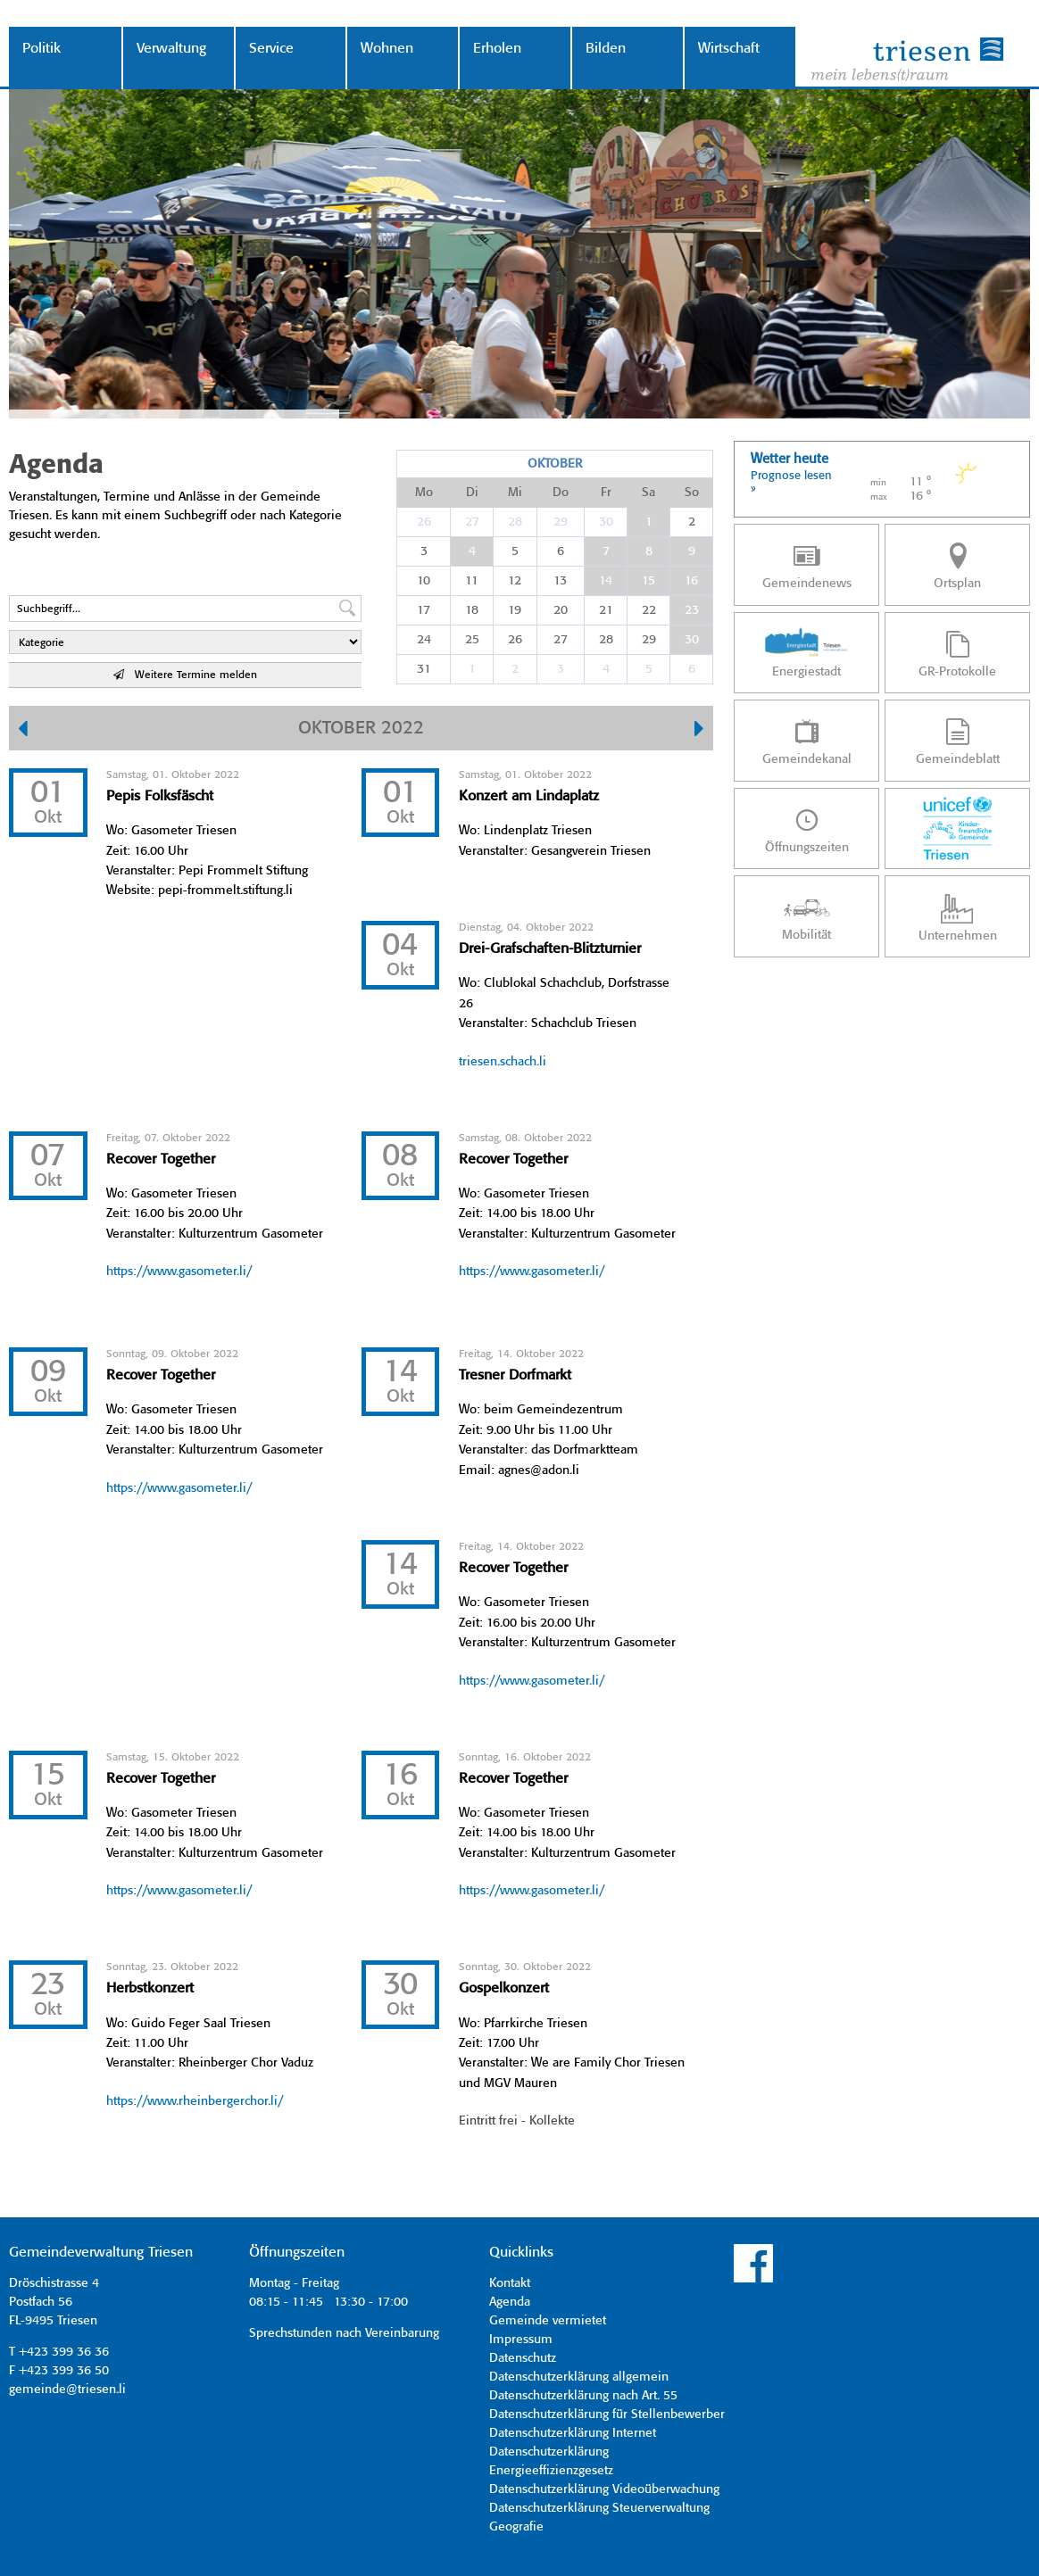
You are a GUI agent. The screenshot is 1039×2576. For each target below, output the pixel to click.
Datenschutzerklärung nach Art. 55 (583, 2396)
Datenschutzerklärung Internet (572, 2433)
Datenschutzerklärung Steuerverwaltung (599, 2508)
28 (515, 522)
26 (424, 522)
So (692, 492)
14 (605, 581)
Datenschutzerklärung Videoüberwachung (604, 2489)
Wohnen (387, 48)
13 (560, 581)
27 (472, 522)
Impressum (521, 2339)
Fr (606, 492)
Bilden (606, 48)
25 (472, 640)
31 (424, 669)
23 (692, 610)
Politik (41, 48)
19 (514, 610)
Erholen (497, 48)
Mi (515, 492)
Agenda (509, 2302)
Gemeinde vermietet (547, 2321)
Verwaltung (171, 48)
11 (471, 581)
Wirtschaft (729, 48)
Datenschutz (522, 2358)
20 (560, 610)
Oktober (555, 464)
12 (514, 581)
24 (424, 640)
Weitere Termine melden (185, 675)
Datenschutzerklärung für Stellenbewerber (607, 2414)
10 (423, 581)
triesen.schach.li (502, 1062)
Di (472, 492)
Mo (424, 492)
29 (560, 522)
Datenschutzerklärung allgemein (579, 2377)
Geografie (516, 2527)
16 (691, 581)
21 (606, 610)
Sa (648, 492)
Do (561, 492)
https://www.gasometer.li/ (179, 1271)
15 (648, 581)
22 (649, 610)
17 (423, 610)
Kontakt (509, 2283)
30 (606, 522)
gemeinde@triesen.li (67, 2389)
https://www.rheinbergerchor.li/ (194, 2101)
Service (271, 48)
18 (471, 610)
